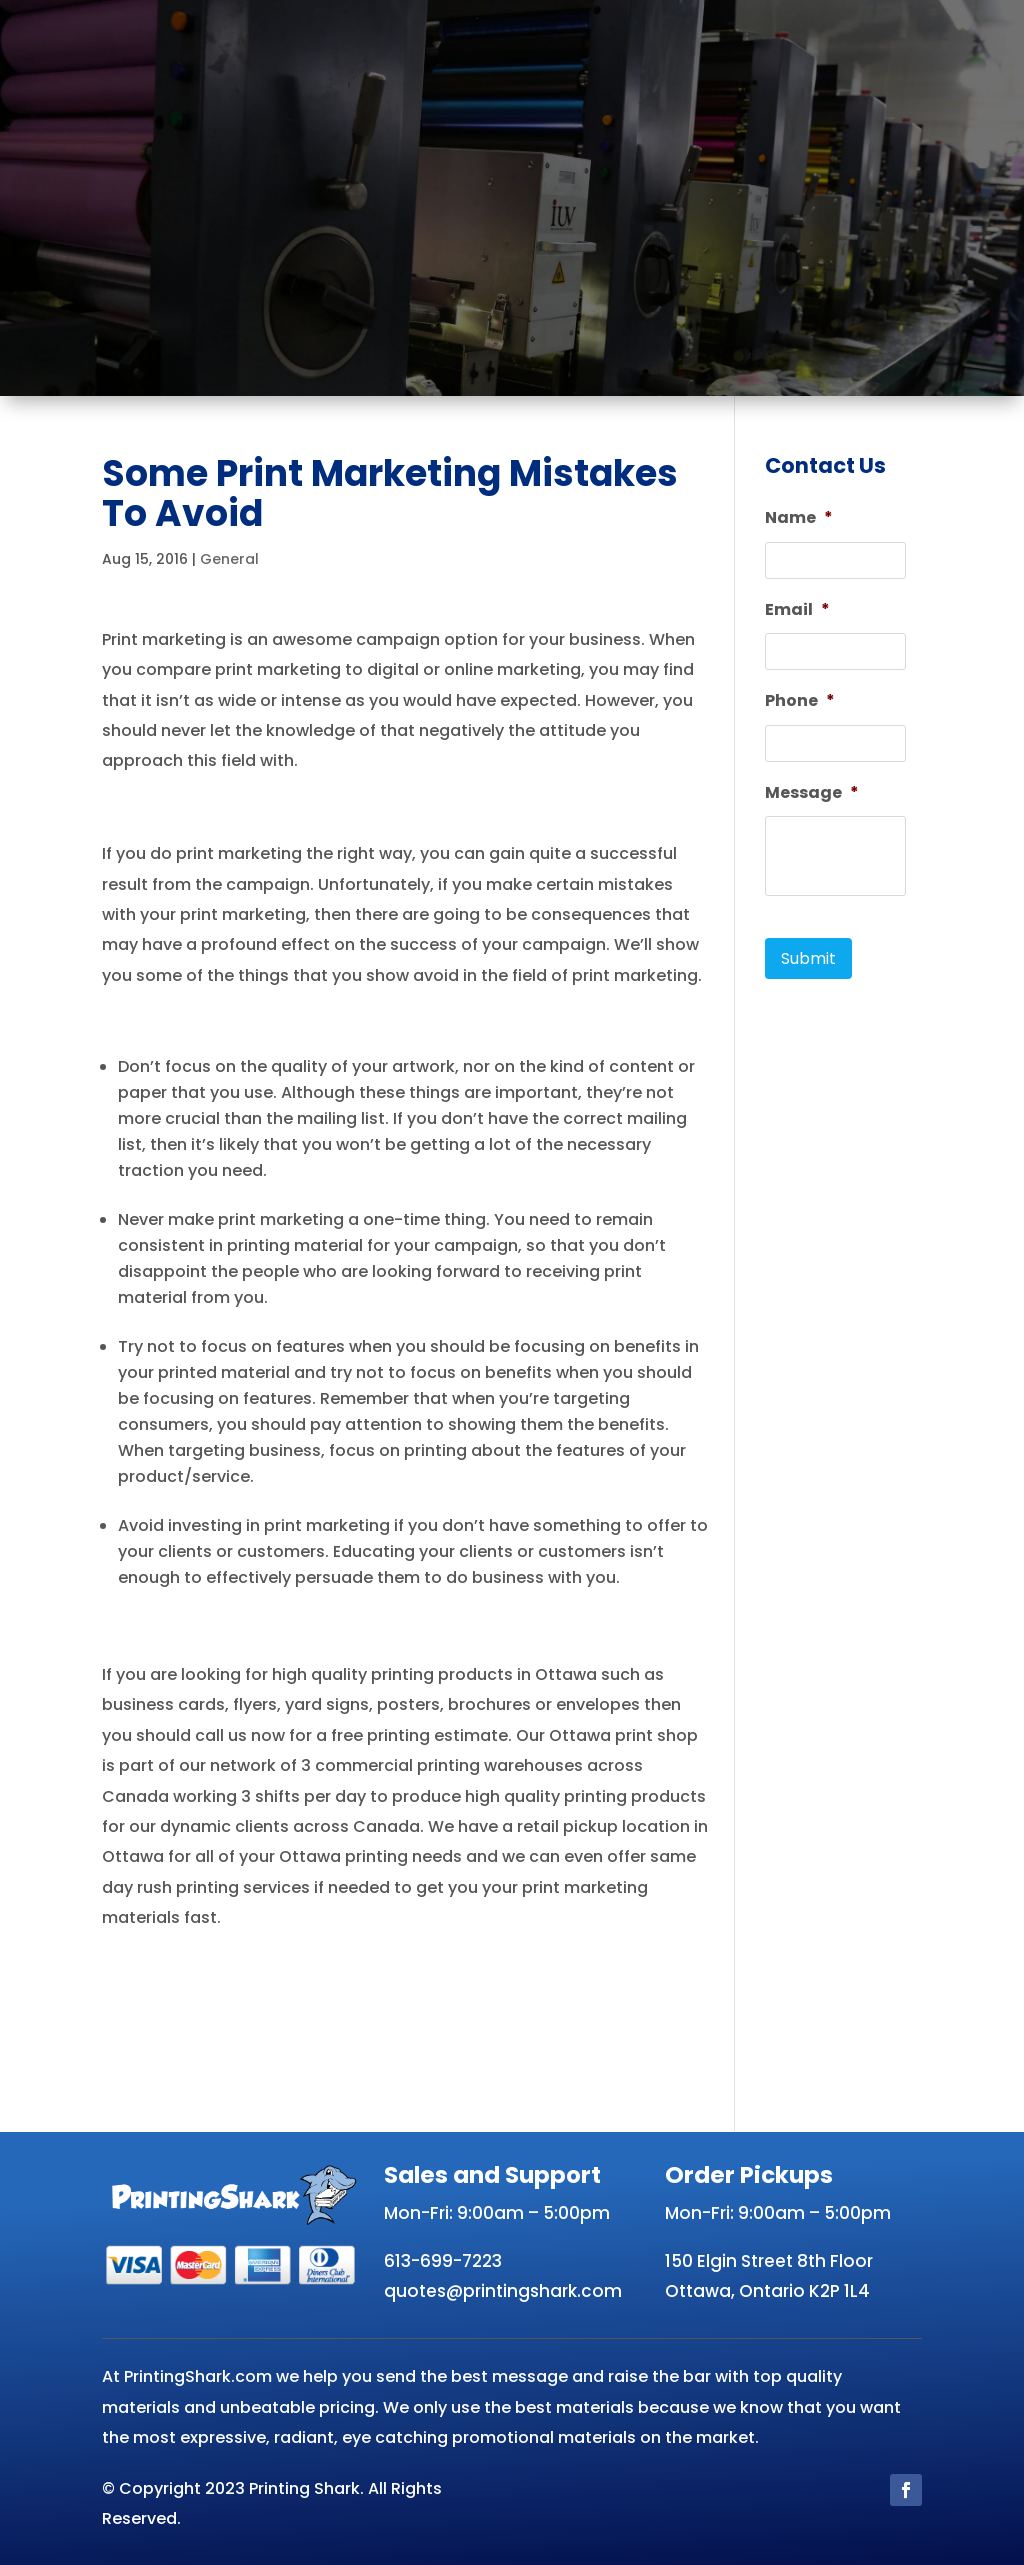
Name (799, 518)
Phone (800, 701)
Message (812, 793)
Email (797, 610)
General (229, 559)
